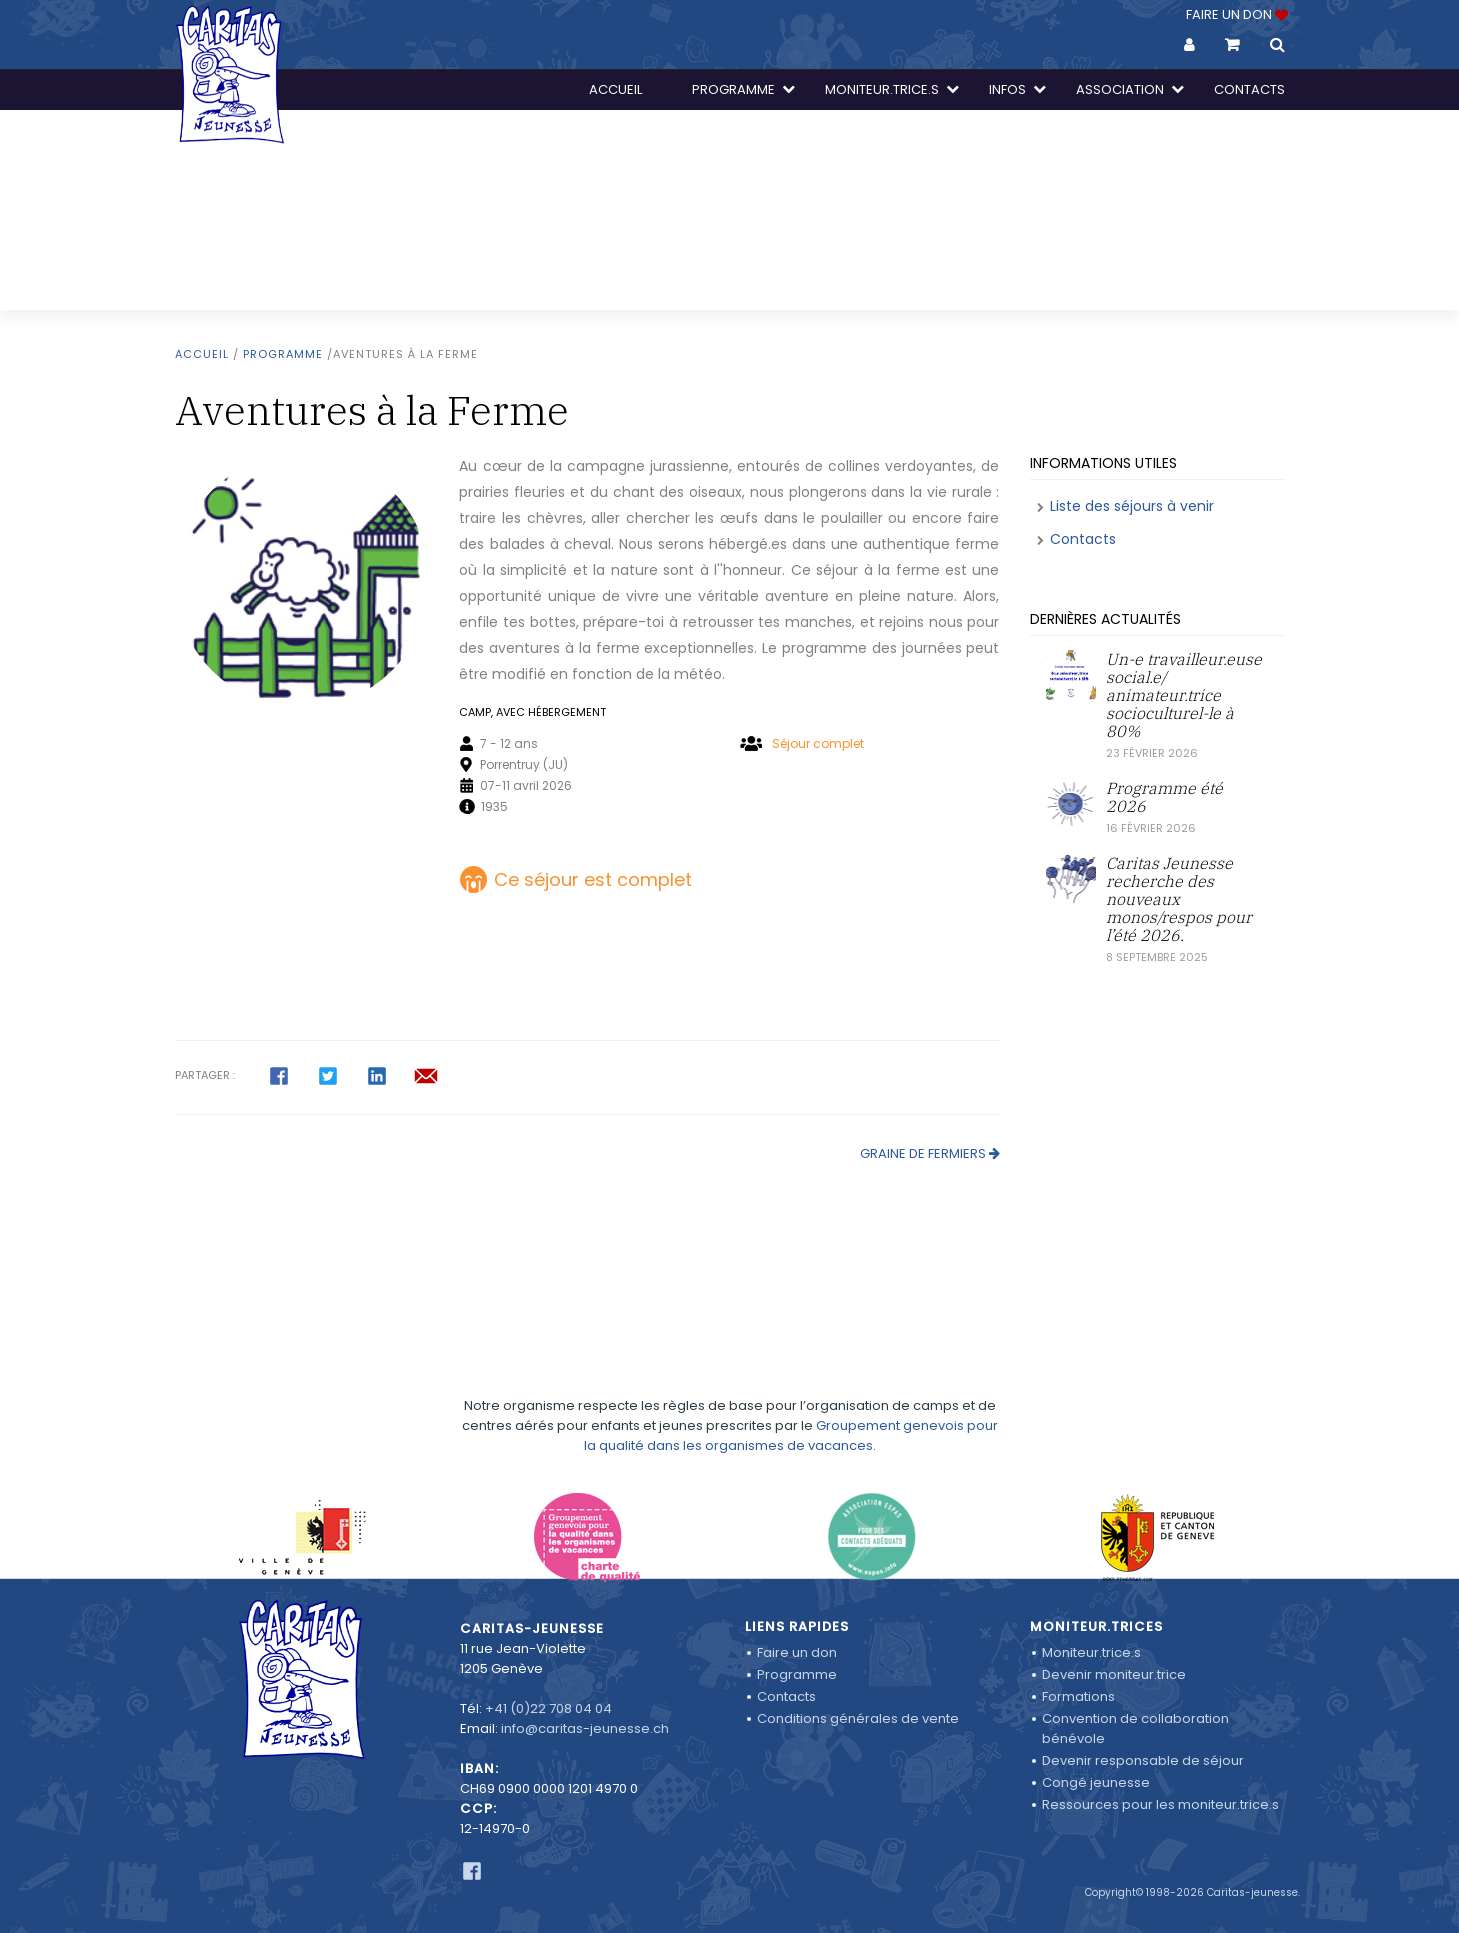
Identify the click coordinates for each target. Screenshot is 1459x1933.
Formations (1078, 1696)
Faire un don (797, 1652)
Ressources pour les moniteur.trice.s (1160, 1804)
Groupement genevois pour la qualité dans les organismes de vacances (791, 1387)
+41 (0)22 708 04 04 (548, 1708)
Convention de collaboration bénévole (1135, 1728)
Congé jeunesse (1096, 1782)
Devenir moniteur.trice (1114, 1674)
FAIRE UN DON (1235, 14)
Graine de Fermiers (923, 1153)
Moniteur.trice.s (1091, 1652)
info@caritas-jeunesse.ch (585, 1728)
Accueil (202, 354)
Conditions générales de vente (858, 1718)
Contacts (1083, 539)
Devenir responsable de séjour (1143, 1760)
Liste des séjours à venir (1132, 506)
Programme (283, 354)
